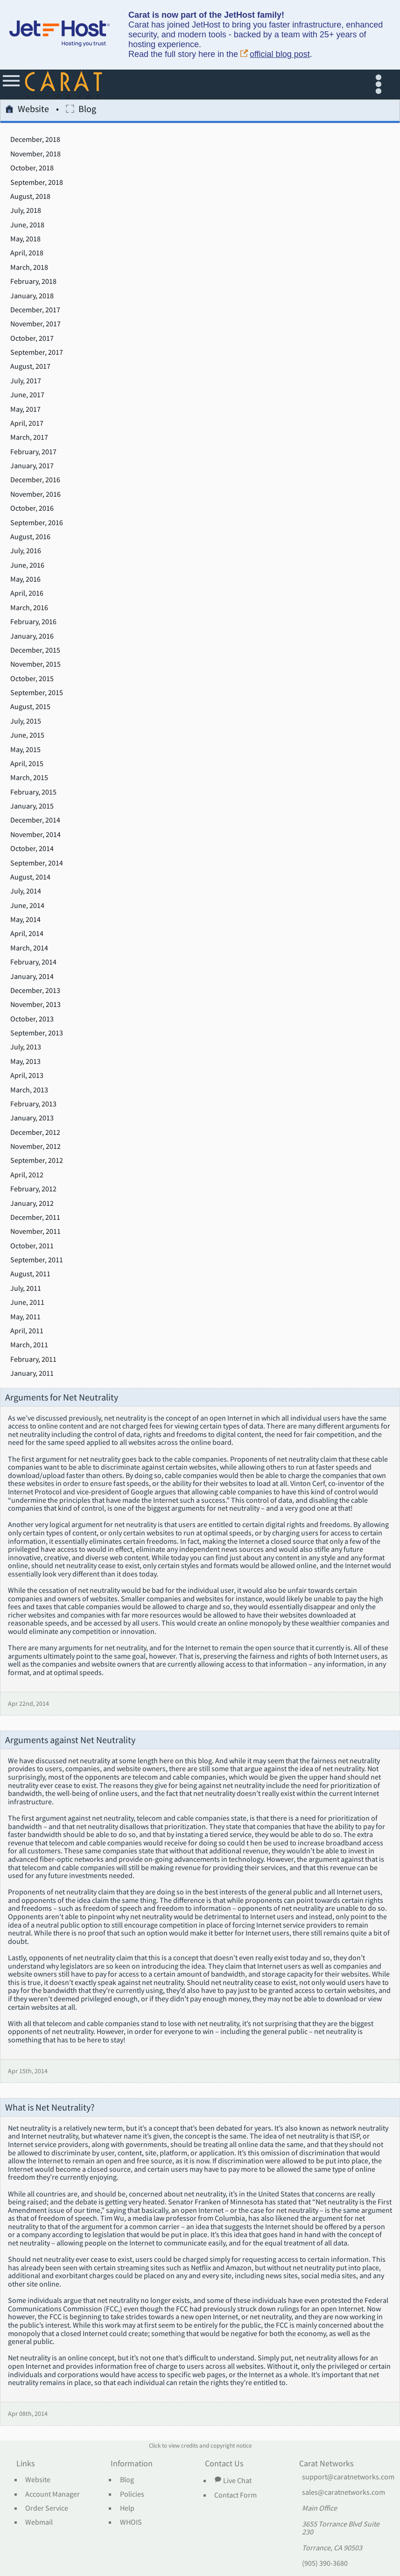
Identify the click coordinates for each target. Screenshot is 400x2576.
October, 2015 (32, 679)
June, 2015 (27, 735)
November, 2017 (35, 324)
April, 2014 (26, 933)
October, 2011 (32, 1246)
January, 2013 (32, 1118)
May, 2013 (25, 1061)
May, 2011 (25, 1317)
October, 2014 (32, 849)
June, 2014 (27, 905)
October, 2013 (32, 1019)
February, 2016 (33, 622)
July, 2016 (25, 551)
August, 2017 (30, 366)
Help (127, 2508)
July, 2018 (25, 210)
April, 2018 (26, 253)
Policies (132, 2494)
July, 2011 (25, 1288)
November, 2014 (35, 835)
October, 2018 (32, 168)
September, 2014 (36, 863)
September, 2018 (36, 182)
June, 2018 (27, 225)
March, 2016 (29, 608)
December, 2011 (35, 1217)
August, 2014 (30, 877)
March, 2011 (29, 1345)
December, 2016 (35, 480)
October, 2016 (32, 508)
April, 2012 (26, 1175)
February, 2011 (33, 1359)
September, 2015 (36, 693)
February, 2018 (33, 281)
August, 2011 (30, 1274)
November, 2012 (35, 1146)
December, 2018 (35, 139)
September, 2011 (36, 1260)
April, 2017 (26, 423)
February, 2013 (33, 1104)
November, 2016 (35, 494)
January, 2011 (32, 1373)
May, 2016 (25, 579)
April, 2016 (26, 593)
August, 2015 (30, 707)
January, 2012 (32, 1203)
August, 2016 (30, 537)
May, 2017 (25, 409)
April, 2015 (26, 764)
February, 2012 (33, 1189)
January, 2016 (32, 636)
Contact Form (235, 2495)
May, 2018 (25, 239)
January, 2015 (32, 806)
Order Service (46, 2508)
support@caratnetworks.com (348, 2477)
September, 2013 (36, 1033)
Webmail (39, 2522)
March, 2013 (29, 1090)
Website (27, 110)
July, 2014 (25, 891)
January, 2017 (32, 466)
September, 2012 (36, 1160)
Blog (81, 110)
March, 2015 (29, 778)
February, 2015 (33, 792)
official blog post (275, 54)
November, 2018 (35, 154)
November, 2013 (35, 1004)
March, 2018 (29, 267)
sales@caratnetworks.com (343, 2492)
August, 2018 (30, 196)
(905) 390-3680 (325, 2563)
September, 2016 (36, 523)
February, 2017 (33, 452)
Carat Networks (326, 2464)
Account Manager (52, 2494)
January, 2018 (32, 296)
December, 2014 (35, 820)
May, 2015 (25, 750)
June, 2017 (27, 395)
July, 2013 (25, 1047)
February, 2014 (33, 962)
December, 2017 (35, 310)
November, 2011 (35, 1231)
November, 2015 (35, 664)
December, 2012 (35, 1132)
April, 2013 (26, 1075)
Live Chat (233, 2480)
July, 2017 (25, 381)
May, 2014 (25, 919)
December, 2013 (35, 990)
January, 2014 (32, 976)
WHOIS (131, 2522)
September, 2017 (36, 352)
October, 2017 (32, 338)
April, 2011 (26, 1331)
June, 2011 (27, 1302)
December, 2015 (35, 650)
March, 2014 (29, 948)
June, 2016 (27, 565)
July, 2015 (25, 721)
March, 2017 (29, 437)
